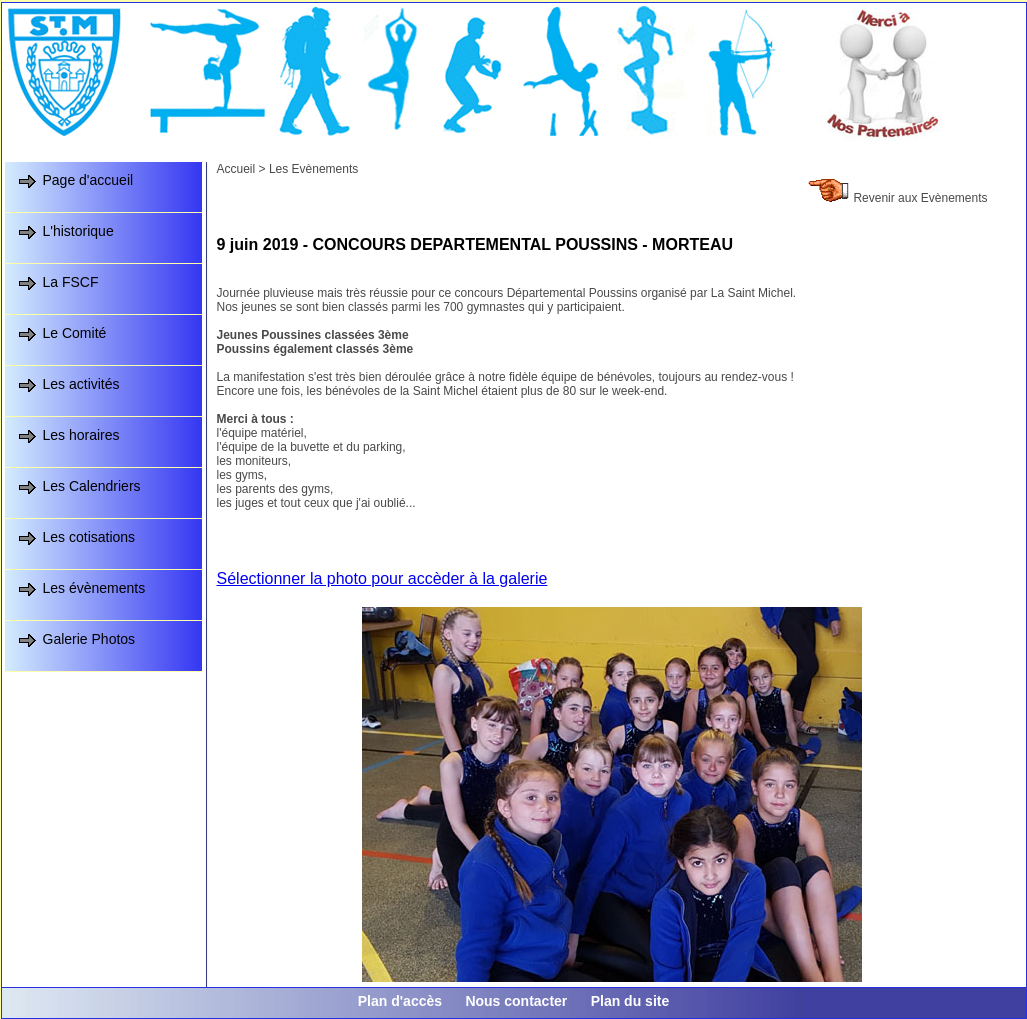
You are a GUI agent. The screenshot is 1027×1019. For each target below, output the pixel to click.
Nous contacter (516, 1001)
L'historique (78, 231)
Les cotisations (89, 537)
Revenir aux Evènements (920, 198)
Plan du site (630, 1001)
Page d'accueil (88, 180)
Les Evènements (313, 169)
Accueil (236, 169)
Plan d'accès (400, 1001)
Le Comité (75, 333)
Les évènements (94, 588)
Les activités (81, 384)
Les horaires (81, 435)
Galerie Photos (89, 639)
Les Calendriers (92, 486)
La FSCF (71, 282)
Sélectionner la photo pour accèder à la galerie (382, 578)
